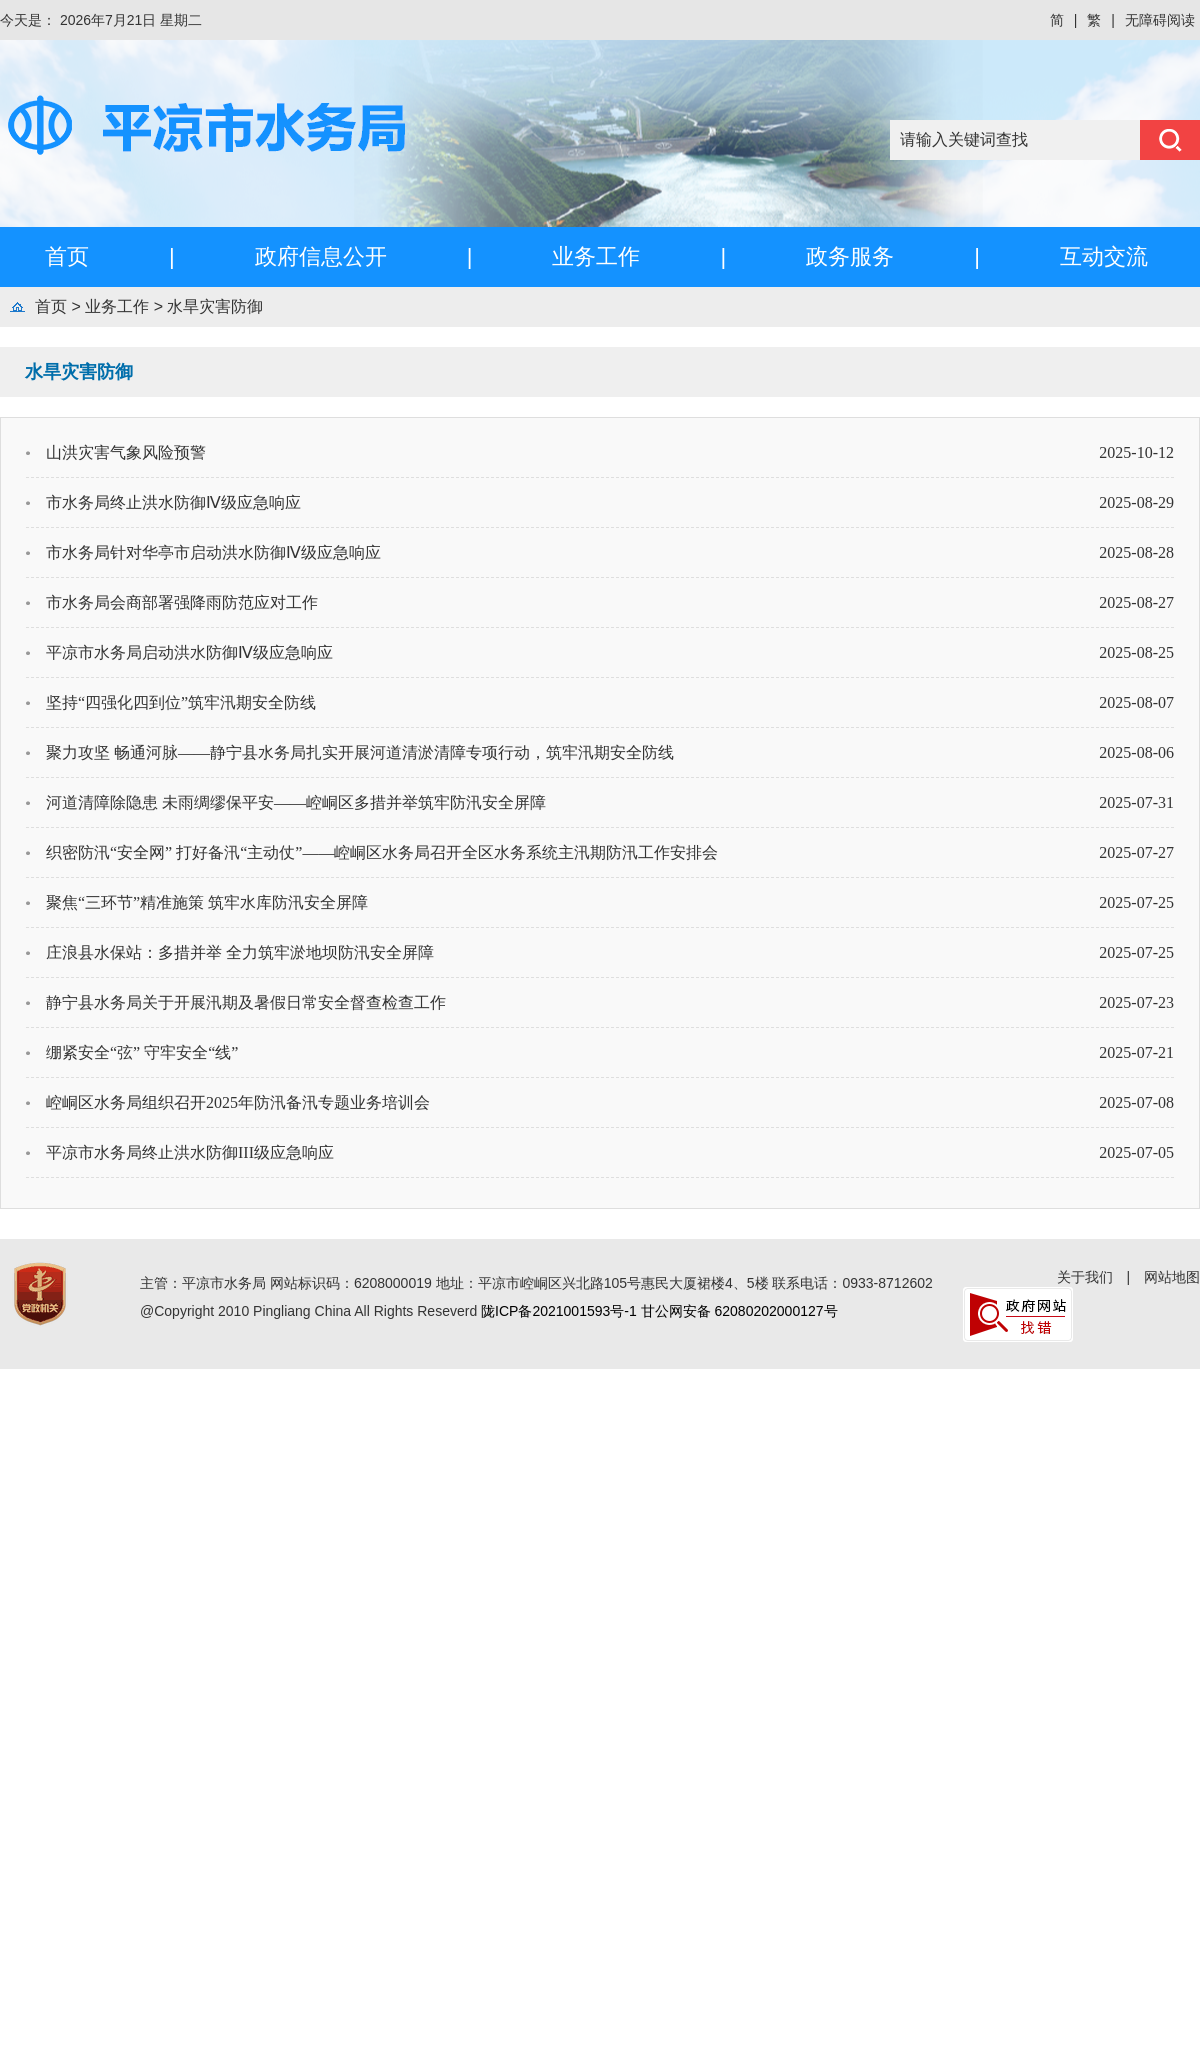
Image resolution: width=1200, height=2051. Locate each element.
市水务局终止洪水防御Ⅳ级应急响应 (173, 502)
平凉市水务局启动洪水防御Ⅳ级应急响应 (189, 652)
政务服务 (850, 256)
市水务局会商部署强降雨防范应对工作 (182, 602)
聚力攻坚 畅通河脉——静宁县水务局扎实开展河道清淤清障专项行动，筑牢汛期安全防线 (360, 752)
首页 (67, 256)
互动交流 (1104, 256)
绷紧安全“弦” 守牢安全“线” (142, 1052)
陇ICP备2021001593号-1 (559, 1311)
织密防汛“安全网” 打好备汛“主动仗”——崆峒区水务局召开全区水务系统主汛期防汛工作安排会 (382, 852)
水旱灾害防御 (215, 306)
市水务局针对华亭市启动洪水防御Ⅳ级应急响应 (213, 552)
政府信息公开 (321, 256)
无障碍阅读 (1160, 20)
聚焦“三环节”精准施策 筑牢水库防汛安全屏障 (207, 902)
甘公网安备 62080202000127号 (739, 1311)
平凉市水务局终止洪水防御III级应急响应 (190, 1152)
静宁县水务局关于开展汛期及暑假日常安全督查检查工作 (246, 1002)
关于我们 (1085, 1277)
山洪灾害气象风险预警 (126, 452)
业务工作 (596, 256)
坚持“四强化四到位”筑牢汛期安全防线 (181, 702)
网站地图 (1172, 1277)
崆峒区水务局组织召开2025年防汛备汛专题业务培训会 (238, 1102)
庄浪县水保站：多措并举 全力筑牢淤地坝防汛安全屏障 (240, 952)
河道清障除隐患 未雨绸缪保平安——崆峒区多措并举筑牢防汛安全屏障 (296, 802)
